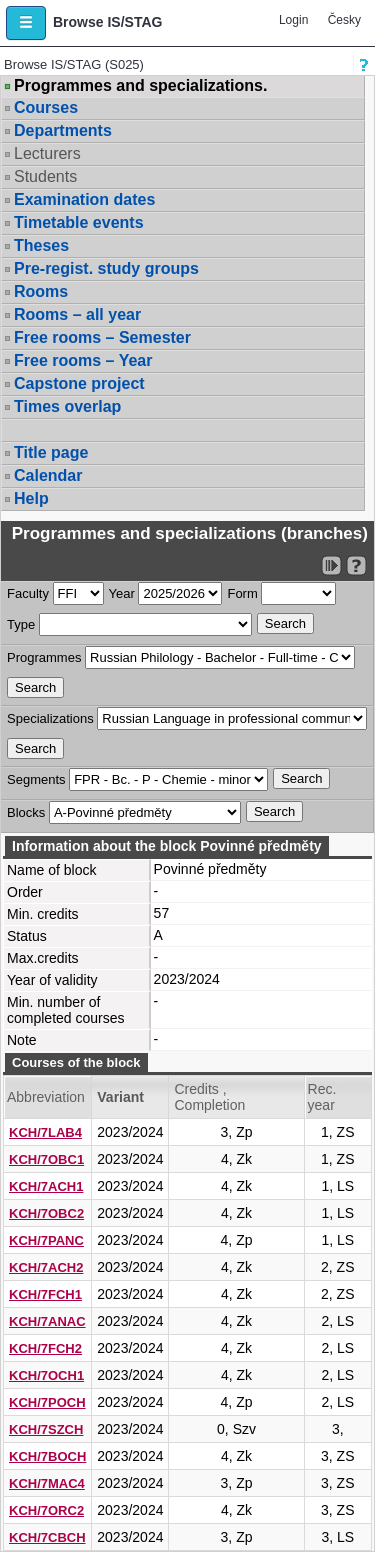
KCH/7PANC (46, 1240)
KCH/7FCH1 (45, 1294)
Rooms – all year (77, 314)
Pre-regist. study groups (106, 268)
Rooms (41, 291)
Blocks (26, 812)
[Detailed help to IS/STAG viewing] (356, 565)
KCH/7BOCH (47, 1456)
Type (21, 624)
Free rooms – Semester (102, 337)
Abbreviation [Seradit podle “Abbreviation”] (46, 1097)
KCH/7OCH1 (46, 1375)
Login (293, 20)
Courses (46, 107)
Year (122, 593)
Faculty (28, 593)
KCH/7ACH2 (46, 1267)
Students (45, 176)
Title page (51, 452)
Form (242, 593)
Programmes (44, 657)
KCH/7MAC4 (47, 1483)
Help (31, 498)
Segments (36, 779)
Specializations (50, 718)
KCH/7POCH (47, 1402)
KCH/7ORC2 (46, 1510)
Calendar (48, 475)
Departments (63, 130)
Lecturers (47, 153)
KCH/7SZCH (46, 1429)
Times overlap (67, 406)
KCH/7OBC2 (46, 1213)
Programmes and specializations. (140, 86)
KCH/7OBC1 (46, 1159)
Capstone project (79, 383)
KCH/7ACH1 (46, 1186)
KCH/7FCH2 (45, 1348)
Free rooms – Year (83, 360)
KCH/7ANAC (47, 1321)
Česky (344, 20)
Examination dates (84, 199)
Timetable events (79, 222)
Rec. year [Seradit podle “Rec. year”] (322, 1097)
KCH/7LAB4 (45, 1132)
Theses (41, 245)
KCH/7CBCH (47, 1537)
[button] (26, 23)
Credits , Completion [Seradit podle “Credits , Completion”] (209, 1097)
